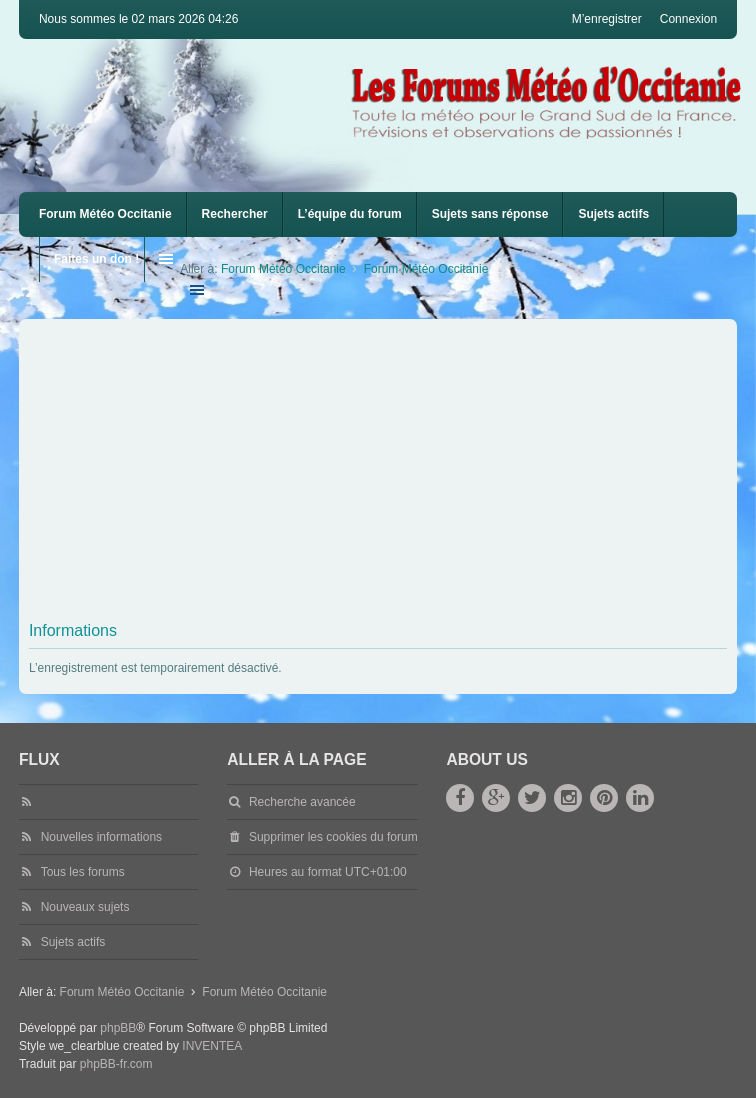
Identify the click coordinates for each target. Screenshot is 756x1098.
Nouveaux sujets (85, 907)
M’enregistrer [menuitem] (607, 19)
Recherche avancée (302, 802)
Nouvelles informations (101, 837)
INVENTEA (212, 1046)
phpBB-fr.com (116, 1064)
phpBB (118, 1028)
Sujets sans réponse (490, 214)
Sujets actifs (613, 214)
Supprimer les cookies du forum (333, 837)
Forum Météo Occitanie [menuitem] (105, 214)
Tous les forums (83, 872)
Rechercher (235, 214)
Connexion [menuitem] (688, 19)
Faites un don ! (96, 259)
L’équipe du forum (350, 214)
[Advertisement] (392, 474)
